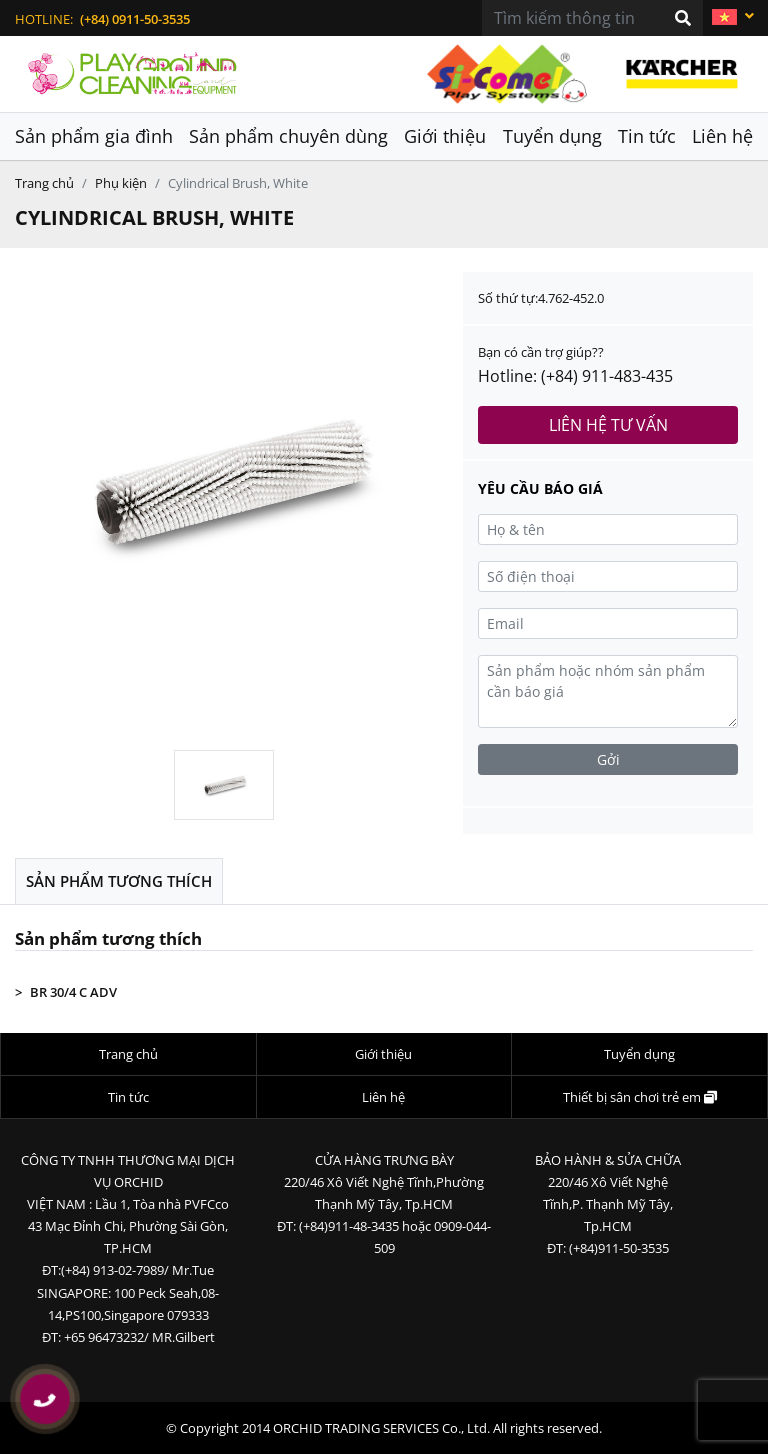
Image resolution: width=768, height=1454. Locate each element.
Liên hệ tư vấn (608, 425)
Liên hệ (722, 136)
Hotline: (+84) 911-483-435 (575, 376)
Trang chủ (44, 183)
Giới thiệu (445, 136)
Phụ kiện (121, 183)
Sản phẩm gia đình (94, 136)
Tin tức (647, 136)
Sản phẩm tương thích (119, 881)
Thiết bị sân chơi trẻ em (640, 1097)
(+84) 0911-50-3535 (135, 19)
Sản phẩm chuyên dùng (288, 136)
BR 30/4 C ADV (73, 992)
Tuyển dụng (552, 136)
